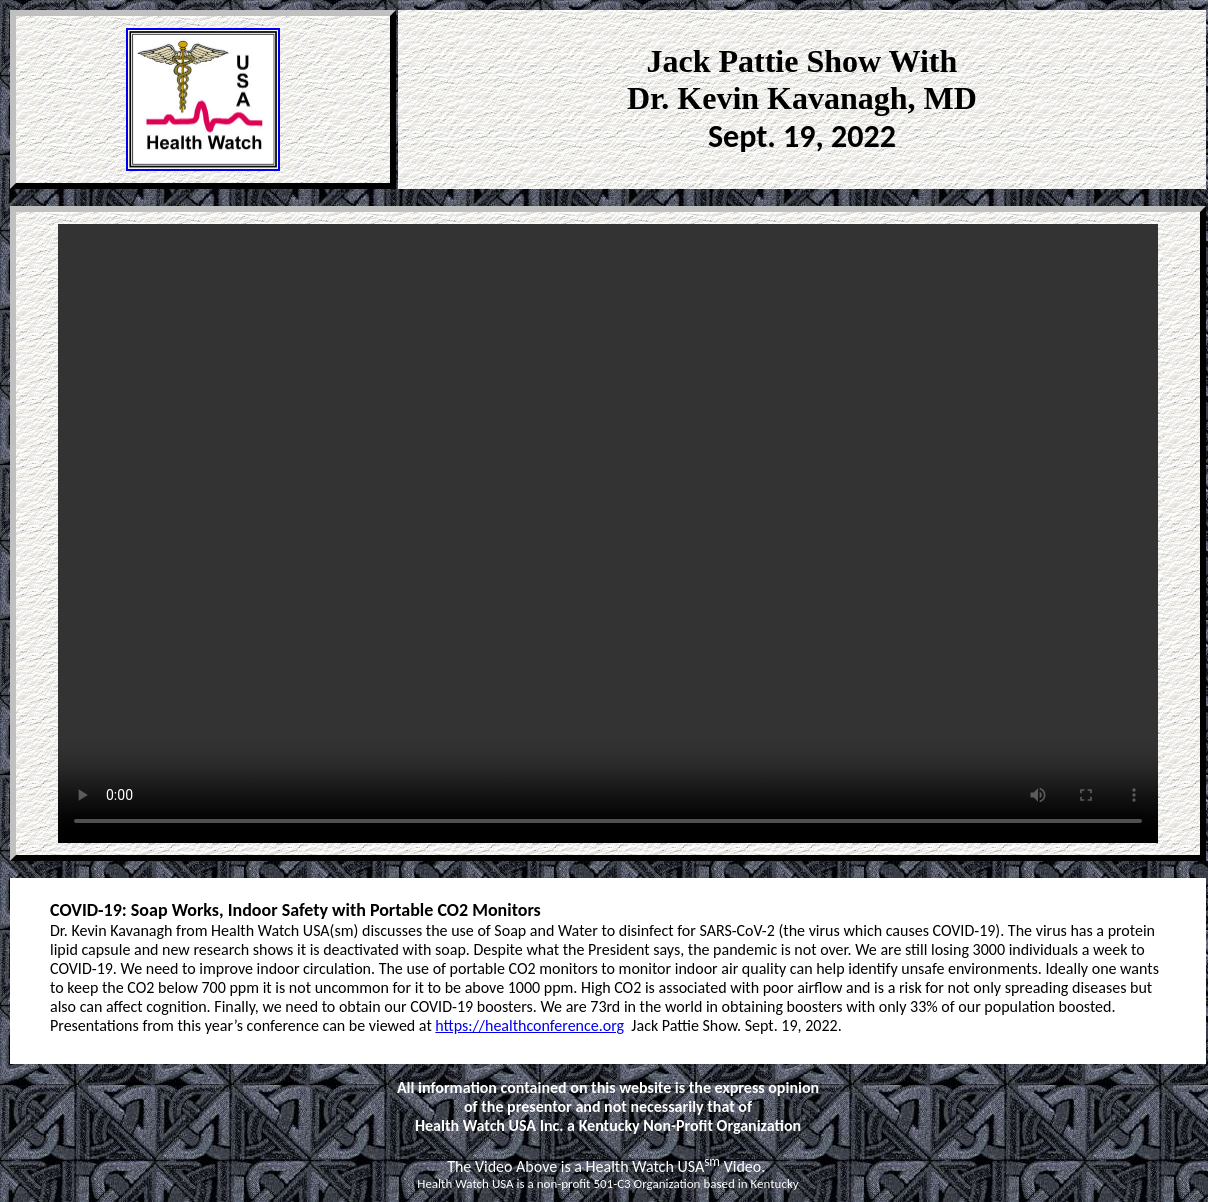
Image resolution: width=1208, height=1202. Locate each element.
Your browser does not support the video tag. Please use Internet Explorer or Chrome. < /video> (608, 533)
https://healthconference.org (529, 1025)
